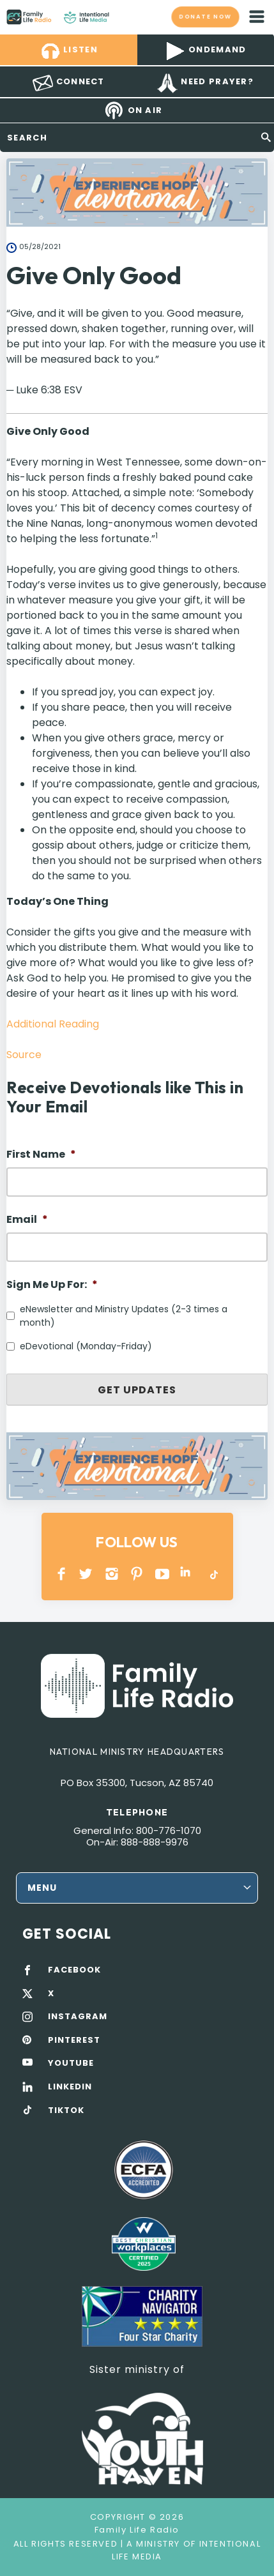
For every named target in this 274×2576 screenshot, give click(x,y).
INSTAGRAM (112, 1573)
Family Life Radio (121, 16)
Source (24, 1054)
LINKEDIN (187, 1573)
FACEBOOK (74, 1970)
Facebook (61, 1573)
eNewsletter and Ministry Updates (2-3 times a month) (123, 1316)
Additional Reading (52, 1024)
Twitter (86, 1573)
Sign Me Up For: (52, 1285)
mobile (256, 16)
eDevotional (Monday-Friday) (86, 1346)
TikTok (213, 1573)
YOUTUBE (162, 1573)
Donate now (205, 16)
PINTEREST (137, 1573)
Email (27, 1220)
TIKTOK (66, 2110)
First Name (41, 1155)
